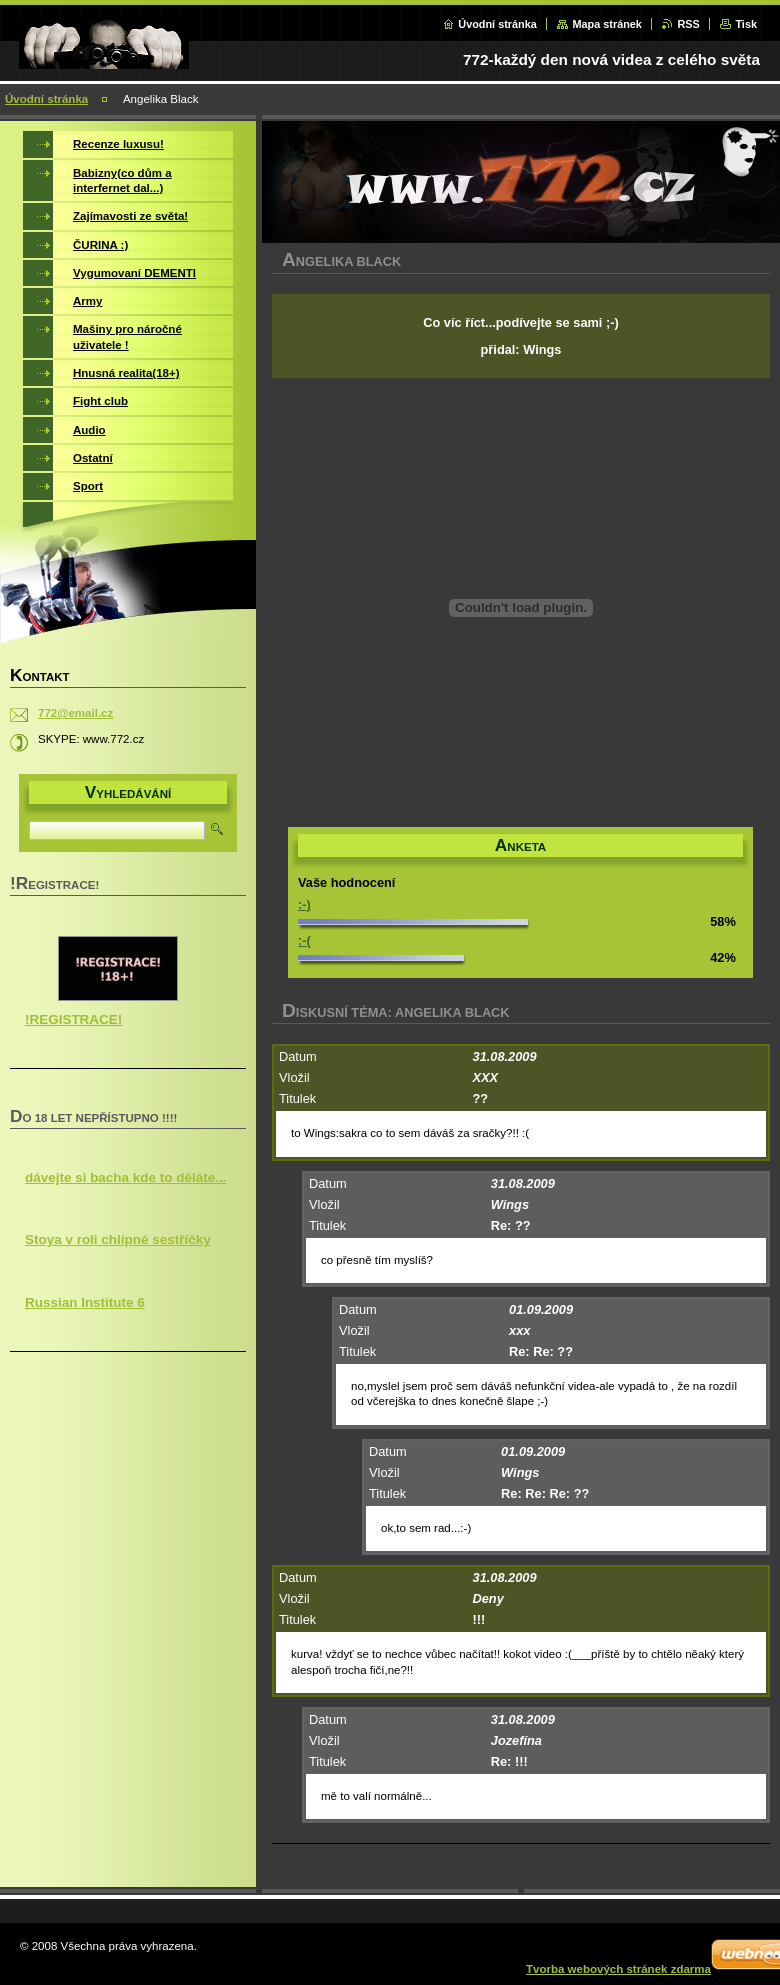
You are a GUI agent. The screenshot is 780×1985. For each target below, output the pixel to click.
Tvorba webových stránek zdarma (618, 1969)
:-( (304, 940)
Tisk (746, 24)
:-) (304, 904)
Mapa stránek (607, 24)
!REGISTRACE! (73, 1019)
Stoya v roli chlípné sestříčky (118, 1239)
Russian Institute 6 (85, 1302)
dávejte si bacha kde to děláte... (125, 1177)
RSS (688, 24)
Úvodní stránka (497, 24)
